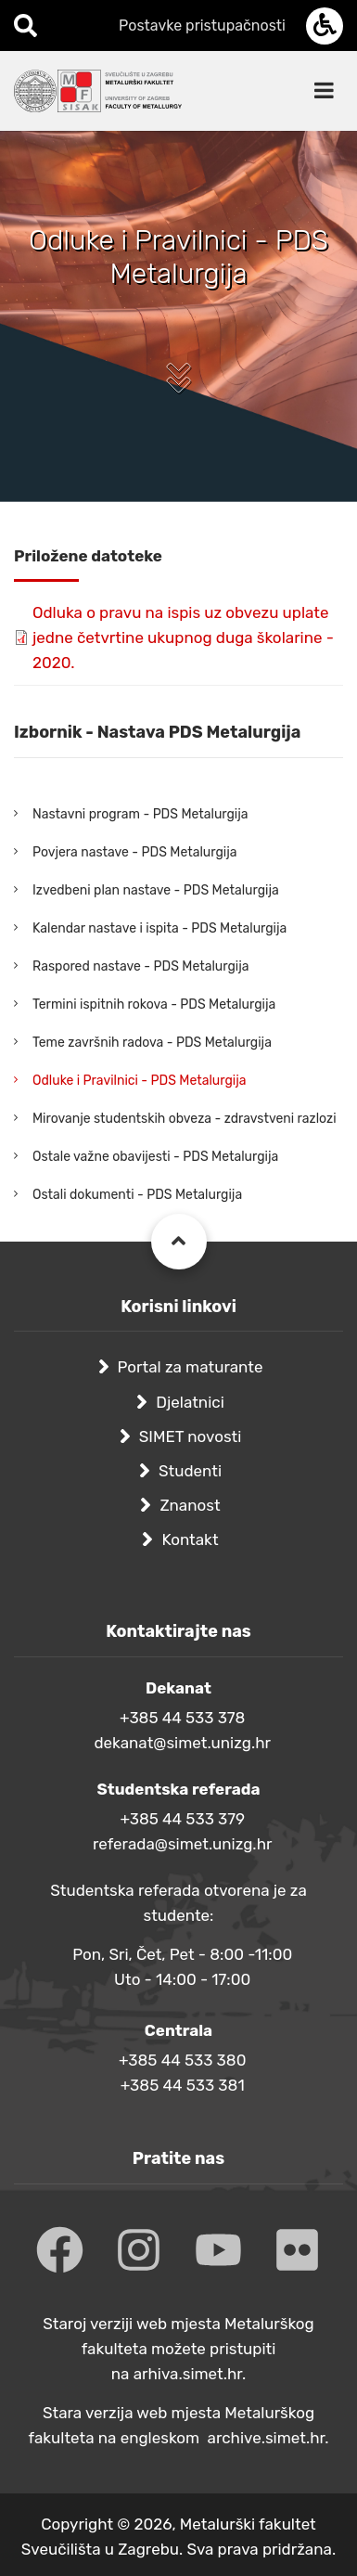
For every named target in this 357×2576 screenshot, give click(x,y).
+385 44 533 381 (183, 2085)
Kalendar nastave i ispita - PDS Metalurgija (159, 928)
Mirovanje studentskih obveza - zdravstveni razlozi (184, 1119)
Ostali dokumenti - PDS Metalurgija (137, 1195)
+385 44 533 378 (182, 1717)
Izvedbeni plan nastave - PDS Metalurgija (155, 890)
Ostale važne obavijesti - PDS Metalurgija (155, 1157)
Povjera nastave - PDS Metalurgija (134, 852)
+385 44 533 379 (182, 1819)
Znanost (189, 1505)
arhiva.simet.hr (188, 2373)
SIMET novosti (190, 1436)
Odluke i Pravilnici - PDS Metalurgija (139, 1080)
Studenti (190, 1471)
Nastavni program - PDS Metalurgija (140, 814)
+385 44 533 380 (182, 2060)
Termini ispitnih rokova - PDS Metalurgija (153, 1004)
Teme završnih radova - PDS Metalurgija (152, 1042)
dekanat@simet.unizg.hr (182, 1742)
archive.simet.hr (266, 2437)
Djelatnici (190, 1402)
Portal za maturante (190, 1367)
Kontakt (189, 1539)
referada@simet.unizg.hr (183, 1844)
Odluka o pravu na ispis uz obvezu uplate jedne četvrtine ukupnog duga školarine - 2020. (183, 637)
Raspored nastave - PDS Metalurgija (140, 966)
